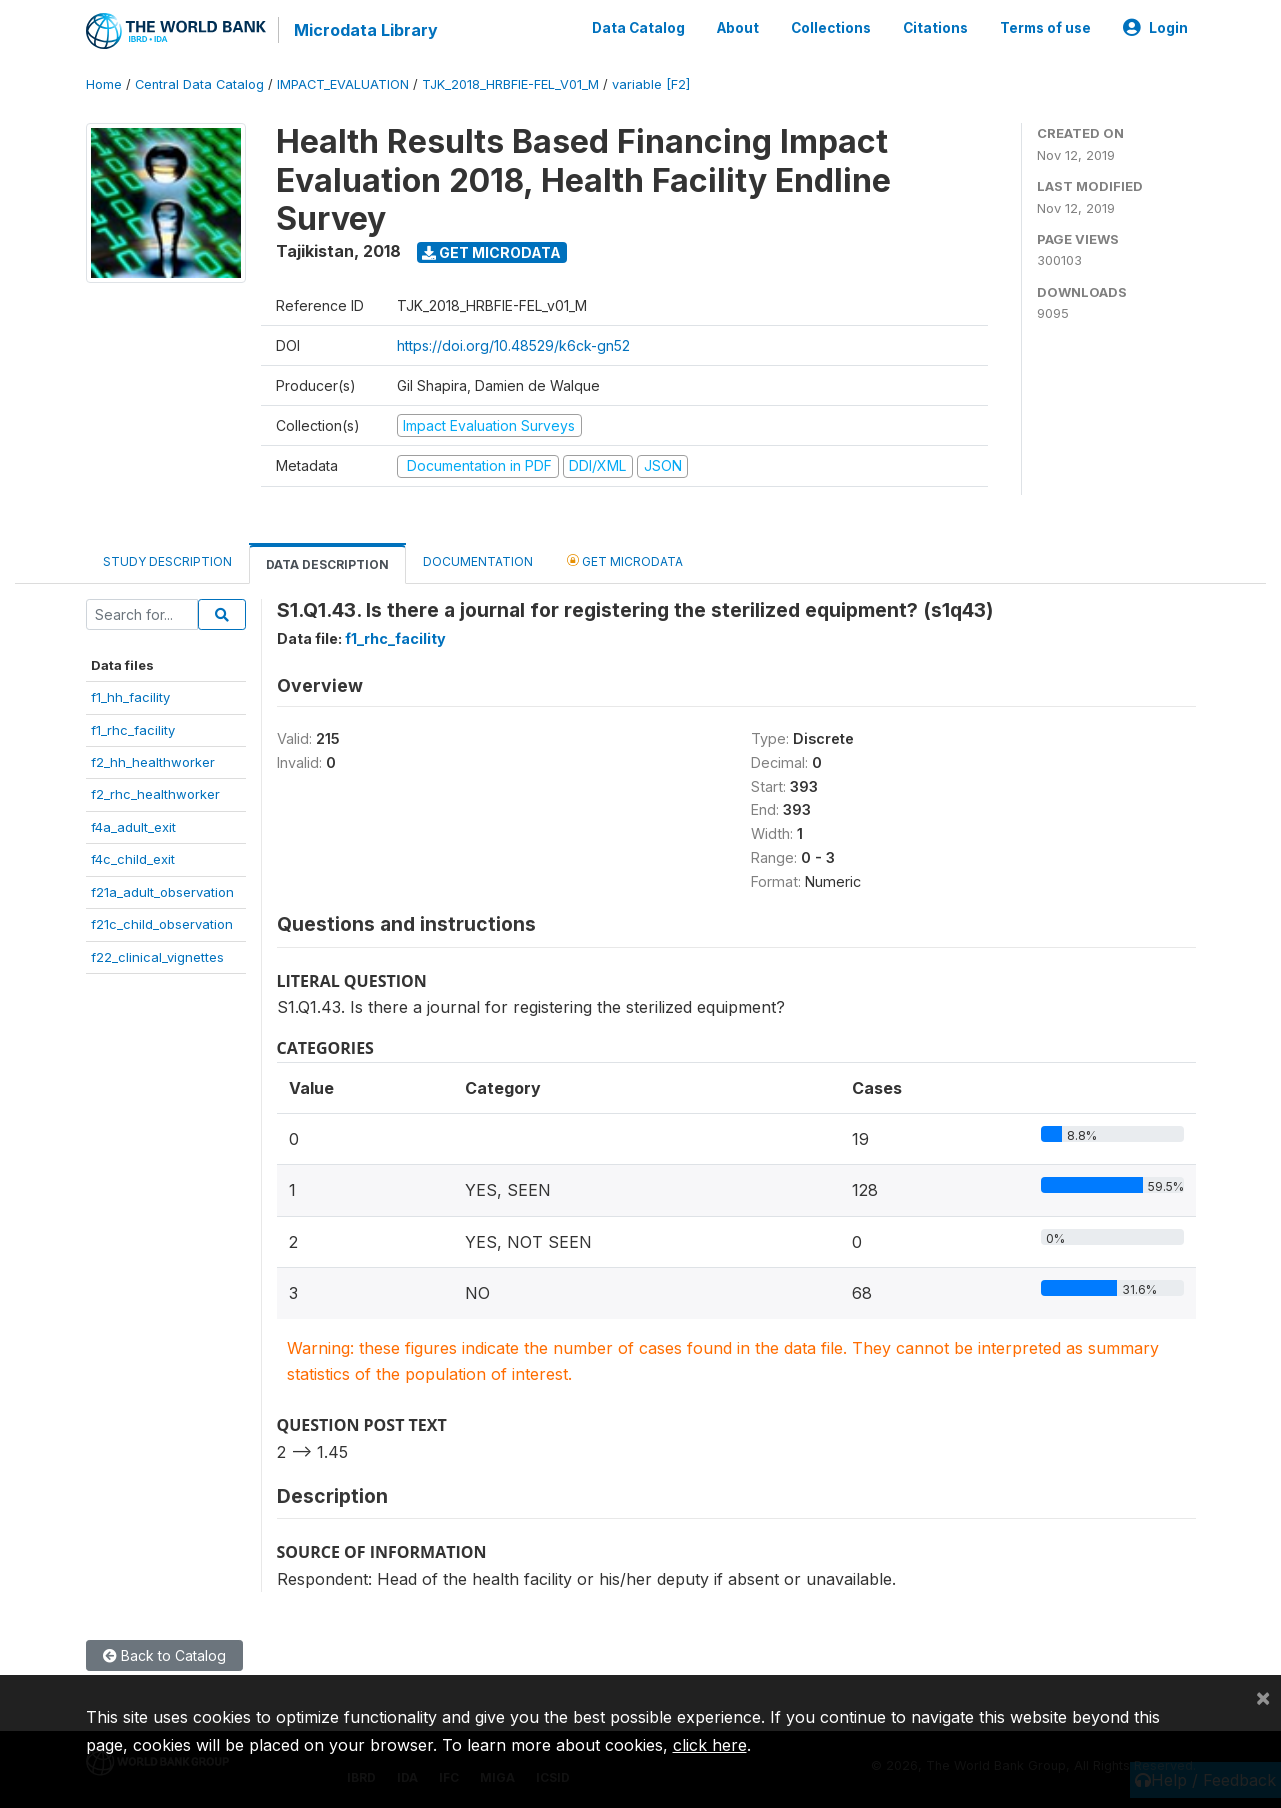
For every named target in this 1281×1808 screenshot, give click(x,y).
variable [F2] (651, 84)
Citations (935, 28)
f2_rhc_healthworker (155, 794)
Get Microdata (491, 252)
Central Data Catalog (199, 84)
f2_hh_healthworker (153, 762)
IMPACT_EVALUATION (343, 84)
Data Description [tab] (327, 564)
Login (1155, 28)
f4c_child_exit (133, 859)
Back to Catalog (164, 1655)
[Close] (1263, 1697)
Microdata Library (366, 30)
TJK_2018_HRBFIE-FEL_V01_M (510, 84)
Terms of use (1045, 28)
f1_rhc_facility (133, 729)
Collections (831, 28)
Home (104, 84)
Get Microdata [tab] (625, 560)
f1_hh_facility (130, 697)
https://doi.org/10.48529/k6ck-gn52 (513, 345)
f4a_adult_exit (133, 827)
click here (710, 1745)
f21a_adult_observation (162, 892)
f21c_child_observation (162, 924)
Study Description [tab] (167, 561)
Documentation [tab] (478, 561)
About (738, 28)
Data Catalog (638, 28)
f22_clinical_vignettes (157, 956)
